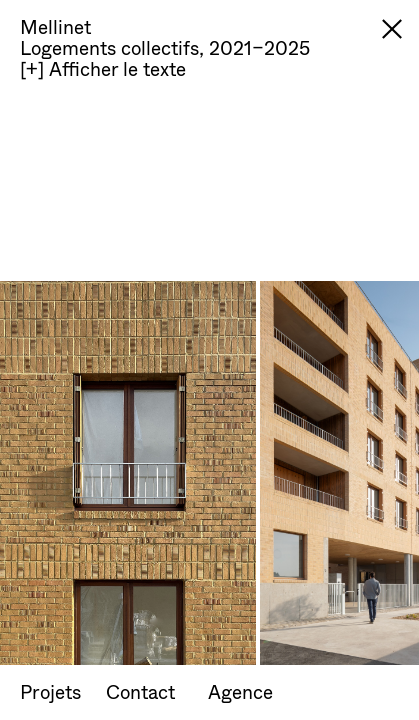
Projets (50, 691)
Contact (140, 691)
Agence (240, 691)
